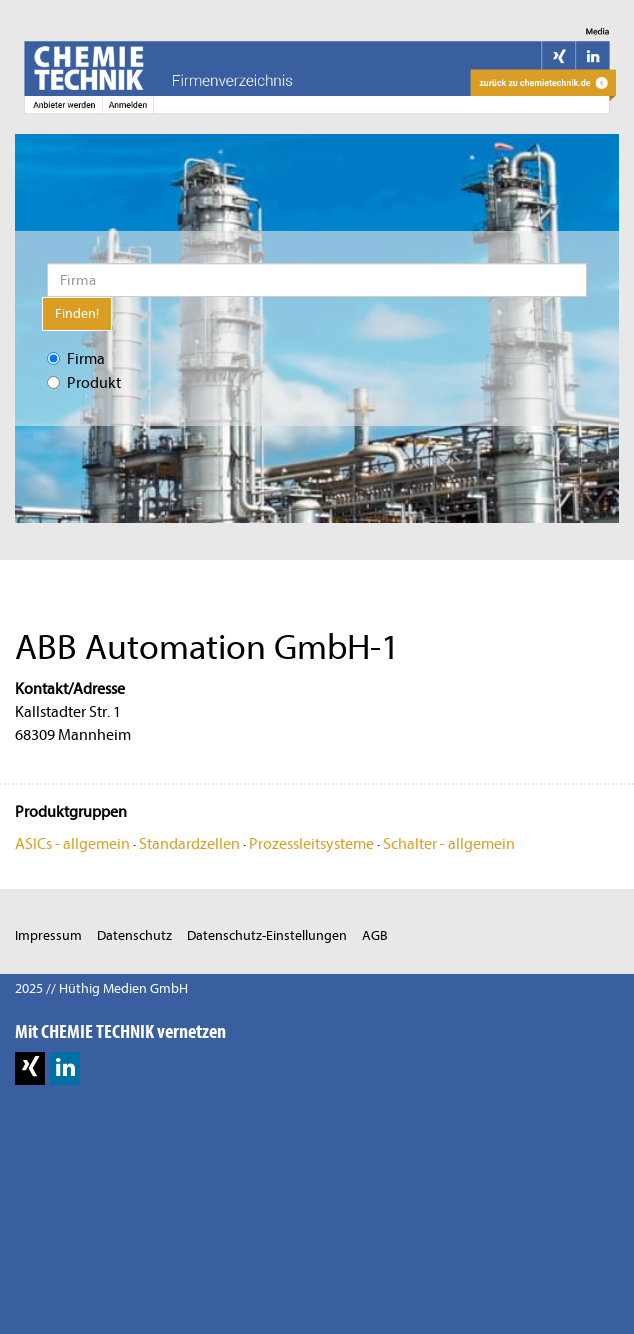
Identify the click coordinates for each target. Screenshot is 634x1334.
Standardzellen (189, 844)
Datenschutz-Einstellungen (267, 935)
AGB (375, 935)
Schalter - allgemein (449, 844)
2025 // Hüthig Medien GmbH (101, 988)
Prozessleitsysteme (311, 844)
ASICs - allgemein (72, 844)
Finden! (77, 313)
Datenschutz (134, 935)
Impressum (48, 935)
